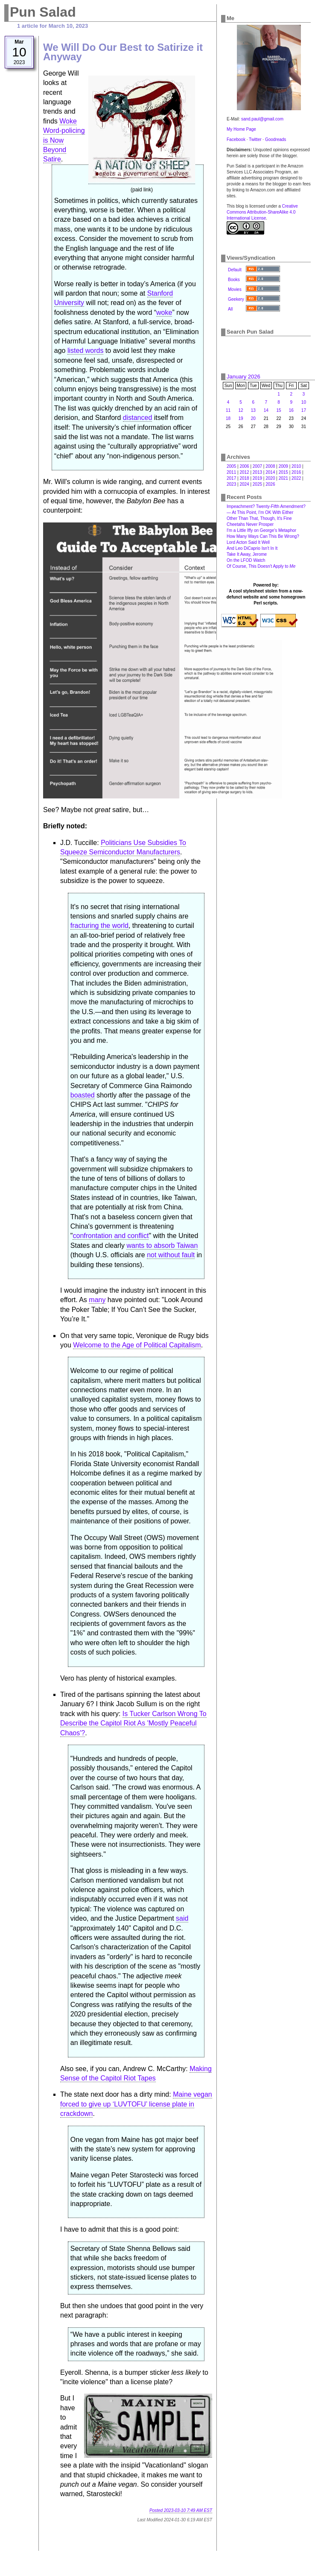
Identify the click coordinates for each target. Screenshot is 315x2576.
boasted (82, 1095)
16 (291, 410)
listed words (85, 350)
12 (240, 410)
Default (235, 269)
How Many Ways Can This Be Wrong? (263, 536)
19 (240, 418)
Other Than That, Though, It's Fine (259, 518)
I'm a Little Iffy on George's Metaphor (261, 530)
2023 (231, 484)
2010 (296, 466)
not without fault (171, 1255)
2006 (244, 466)
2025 (257, 484)
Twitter (255, 139)
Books (234, 279)
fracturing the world (99, 925)
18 (228, 418)
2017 (231, 478)
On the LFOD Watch (246, 560)
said (182, 1918)
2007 (257, 466)
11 (228, 410)
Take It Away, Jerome (247, 554)
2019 (257, 478)
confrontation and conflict (111, 1235)
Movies (235, 289)
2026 (270, 484)
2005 (231, 466)
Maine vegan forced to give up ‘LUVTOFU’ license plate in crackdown (136, 2104)
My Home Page (241, 129)
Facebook (236, 139)
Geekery (236, 299)
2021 (283, 478)
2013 (257, 472)
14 (266, 410)
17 (303, 410)
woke (164, 312)
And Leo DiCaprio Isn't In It (252, 548)
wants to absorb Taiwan (162, 1245)
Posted (180, 2510)
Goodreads (275, 139)
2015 (283, 472)
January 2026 (243, 376)
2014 (270, 472)
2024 (244, 484)
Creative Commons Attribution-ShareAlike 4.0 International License (262, 212)
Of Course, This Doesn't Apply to (261, 566)
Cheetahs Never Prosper (250, 524)
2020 (270, 478)
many (97, 1299)
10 (303, 402)
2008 (270, 466)
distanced (137, 417)
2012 (244, 472)
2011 (231, 472)
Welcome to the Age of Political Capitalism (137, 1345)
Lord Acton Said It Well (248, 542)
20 (253, 418)
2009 (283, 466)
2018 (244, 478)
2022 (296, 478)
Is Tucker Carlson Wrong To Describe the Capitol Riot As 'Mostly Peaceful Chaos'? (133, 1723)
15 (279, 410)
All (230, 309)
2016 (296, 472)
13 (253, 410)
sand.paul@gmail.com (262, 119)
